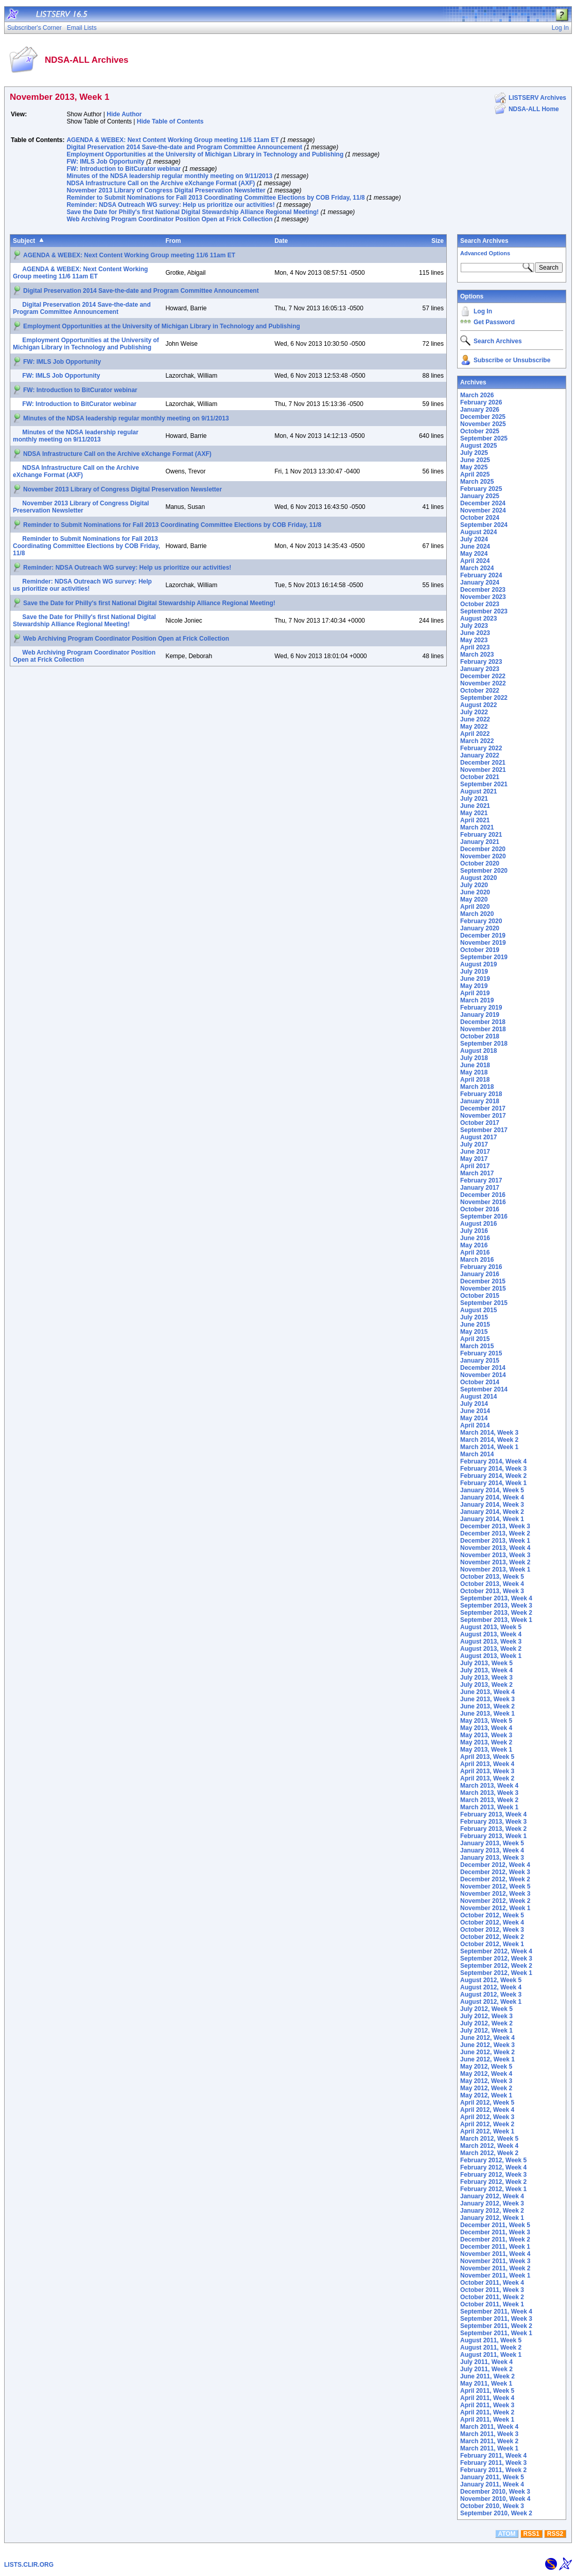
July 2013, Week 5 (486, 1663)
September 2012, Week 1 (496, 1973)
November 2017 (483, 1115)
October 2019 (479, 950)
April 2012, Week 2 (487, 2124)
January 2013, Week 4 (492, 1850)
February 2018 (481, 1094)
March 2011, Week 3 (489, 2434)
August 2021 (478, 791)
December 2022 (482, 676)
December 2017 (482, 1108)
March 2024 (477, 568)
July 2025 (474, 452)
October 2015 (479, 1295)
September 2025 (484, 438)
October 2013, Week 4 (492, 1583)
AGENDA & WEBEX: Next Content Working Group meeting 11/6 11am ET (172, 140)
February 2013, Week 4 (493, 1814)
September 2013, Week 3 (496, 1605)
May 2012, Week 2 (486, 2088)
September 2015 (484, 1303)
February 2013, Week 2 (493, 1828)
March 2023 (477, 654)
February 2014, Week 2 (493, 1475)
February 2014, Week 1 (493, 1483)
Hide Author (124, 114)
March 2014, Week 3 (489, 1432)
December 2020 (482, 849)
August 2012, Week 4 (490, 1987)
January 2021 (479, 841)
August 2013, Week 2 (490, 1648)
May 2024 (473, 553)
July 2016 (474, 1230)
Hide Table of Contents (170, 121)
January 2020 (479, 928)
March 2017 (477, 1173)
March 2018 (477, 1086)
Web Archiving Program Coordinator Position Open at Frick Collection (169, 219)
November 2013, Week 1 (495, 1569)
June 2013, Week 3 (487, 1699)
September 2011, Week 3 (496, 2318)
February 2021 (481, 834)
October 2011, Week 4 (492, 2282)
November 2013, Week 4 (495, 1547)
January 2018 (479, 1101)
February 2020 (481, 921)
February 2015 (481, 1353)
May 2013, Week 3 (486, 1735)
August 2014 (478, 1396)
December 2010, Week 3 (495, 2491)
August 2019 (478, 964)
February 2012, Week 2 (493, 2181)
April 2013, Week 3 (487, 1771)
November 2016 (483, 1202)
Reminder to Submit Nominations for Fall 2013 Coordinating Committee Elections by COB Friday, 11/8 (215, 197)
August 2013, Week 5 (490, 1627)
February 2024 (481, 575)
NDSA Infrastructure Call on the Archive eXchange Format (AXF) (160, 183)
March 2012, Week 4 (489, 2145)
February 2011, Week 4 (493, 2455)
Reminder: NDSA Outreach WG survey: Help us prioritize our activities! (170, 204)
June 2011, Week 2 (487, 2376)
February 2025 (481, 488)
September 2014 (484, 1389)
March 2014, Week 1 (489, 1447)
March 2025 (477, 481)
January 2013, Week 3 (492, 1857)
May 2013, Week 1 (486, 1749)
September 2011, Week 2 (496, 2326)
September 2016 (484, 1216)
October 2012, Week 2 (492, 1936)
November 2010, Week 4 (495, 2498)
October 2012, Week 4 (492, 1922)
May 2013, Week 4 (486, 1728)
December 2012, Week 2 (495, 1879)
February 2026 (481, 402)
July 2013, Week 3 (486, 1677)
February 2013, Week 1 (493, 1836)
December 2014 (482, 1367)
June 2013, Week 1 (487, 1713)
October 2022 (479, 690)
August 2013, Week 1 (490, 1656)
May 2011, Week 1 (486, 2383)
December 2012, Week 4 (495, 1864)
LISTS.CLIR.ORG (29, 2564)
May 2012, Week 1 (486, 2095)
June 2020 (475, 892)
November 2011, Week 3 (495, 2261)
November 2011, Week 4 (495, 2253)
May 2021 (473, 813)
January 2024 (479, 582)
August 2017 (478, 1137)
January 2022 (479, 755)
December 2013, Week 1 (495, 1540)
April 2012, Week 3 (487, 2117)
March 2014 (477, 1454)
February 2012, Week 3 (493, 2174)
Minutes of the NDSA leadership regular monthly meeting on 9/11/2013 (169, 176)
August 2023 (478, 618)
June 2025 (475, 460)
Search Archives (484, 240)
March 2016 (477, 1259)
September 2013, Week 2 (496, 1612)
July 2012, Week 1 (486, 2030)
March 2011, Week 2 (489, 2441)
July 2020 (474, 885)
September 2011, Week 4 (496, 2311)
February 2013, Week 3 (493, 1821)
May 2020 (473, 899)
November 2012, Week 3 (495, 1893)
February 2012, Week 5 (493, 2160)
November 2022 (483, 683)
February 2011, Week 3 (493, 2462)
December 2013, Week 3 (495, 1526)
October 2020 (479, 863)
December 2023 (482, 589)
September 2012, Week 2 (496, 1965)
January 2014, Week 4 (492, 1497)
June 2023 (475, 633)
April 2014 (475, 1425)
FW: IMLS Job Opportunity (105, 161)
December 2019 (482, 935)
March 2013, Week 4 (489, 1785)
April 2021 (475, 820)
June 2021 (475, 805)
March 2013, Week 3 (489, 1792)
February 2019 (481, 1007)
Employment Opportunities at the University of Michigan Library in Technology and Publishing (204, 154)
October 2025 (479, 431)
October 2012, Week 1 (492, 1944)
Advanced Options (485, 253)
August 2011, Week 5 (490, 2340)
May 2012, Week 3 (486, 2081)
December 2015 (482, 1281)
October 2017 (479, 1122)
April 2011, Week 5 (487, 2390)
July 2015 (474, 1317)
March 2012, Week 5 (489, 2138)
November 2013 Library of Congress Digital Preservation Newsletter (165, 190)
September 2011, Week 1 (496, 2333)
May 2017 (473, 1158)
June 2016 (475, 1238)
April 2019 (475, 993)
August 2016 (478, 1223)
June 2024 (475, 546)
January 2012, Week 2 (492, 2210)
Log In (483, 311)
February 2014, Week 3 (493, 1468)
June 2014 (475, 1411)
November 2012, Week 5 (495, 1886)
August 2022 (478, 705)
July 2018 (474, 1058)
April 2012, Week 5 (487, 2102)
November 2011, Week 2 (495, 2268)
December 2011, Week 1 (495, 2246)
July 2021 (474, 798)
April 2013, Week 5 (487, 1756)
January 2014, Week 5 (492, 1490)
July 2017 (474, 1144)
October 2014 (479, 1382)
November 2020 (483, 856)
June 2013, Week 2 (487, 1706)
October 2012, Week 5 (492, 1915)
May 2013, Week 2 (486, 1742)
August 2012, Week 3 (490, 1994)
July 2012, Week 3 (486, 2016)
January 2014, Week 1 (492, 1519)
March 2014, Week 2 (489, 1439)
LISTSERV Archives (537, 97)
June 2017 (475, 1151)
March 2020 (477, 914)
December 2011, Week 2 (495, 2239)
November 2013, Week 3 (495, 1555)
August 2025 (478, 445)
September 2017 (484, 1130)
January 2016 (479, 1274)
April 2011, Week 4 (487, 2398)
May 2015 (473, 1331)
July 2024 (474, 539)
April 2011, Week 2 (487, 2412)
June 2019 (475, 978)
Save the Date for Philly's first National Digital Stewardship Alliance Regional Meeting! (192, 212)
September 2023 (484, 611)
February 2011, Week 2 (493, 2470)
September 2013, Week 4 (496, 1598)
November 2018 (483, 1029)
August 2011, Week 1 (490, 2354)
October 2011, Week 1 (492, 2304)
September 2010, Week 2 (496, 2513)
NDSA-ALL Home (534, 109)
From (173, 240)
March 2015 (477, 1346)
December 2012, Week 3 (495, 1872)
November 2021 (483, 769)
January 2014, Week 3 (492, 1504)
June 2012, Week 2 (487, 2052)
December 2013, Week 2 (495, 1533)
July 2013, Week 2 (486, 1684)
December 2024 (482, 503)
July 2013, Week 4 (486, 1670)
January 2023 (479, 669)
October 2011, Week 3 (492, 2289)
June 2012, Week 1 (487, 2059)
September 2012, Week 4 (496, 1951)
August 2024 (478, 532)
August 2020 (478, 877)
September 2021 (484, 784)
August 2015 (478, 1310)
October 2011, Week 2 (492, 2297)
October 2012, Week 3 (492, 1929)
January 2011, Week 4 (492, 2484)
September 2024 (484, 524)
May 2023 (473, 640)
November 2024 (483, 510)
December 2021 (482, 762)
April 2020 (475, 906)
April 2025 (475, 474)
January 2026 (479, 409)
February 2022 (481, 748)
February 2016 (481, 1267)
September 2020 (484, 870)
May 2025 (473, 467)
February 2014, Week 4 (493, 1461)
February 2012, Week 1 (493, 2189)
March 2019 (477, 1000)
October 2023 (479, 604)
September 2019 (484, 957)
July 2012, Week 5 (486, 2009)
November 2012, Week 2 (495, 1900)
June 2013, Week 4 (487, 1692)
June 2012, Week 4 (487, 2037)
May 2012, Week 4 (486, 2073)
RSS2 (555, 2533)
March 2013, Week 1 (489, 1807)
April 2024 (475, 560)
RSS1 (531, 2533)
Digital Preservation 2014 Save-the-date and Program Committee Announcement (184, 147)
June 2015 (475, 1324)
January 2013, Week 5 (492, 1843)
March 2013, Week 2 (489, 1800)
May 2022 (473, 726)
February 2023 (481, 661)
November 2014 (483, 1375)
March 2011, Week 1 (489, 2448)
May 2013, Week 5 (486, 1720)
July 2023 (474, 625)
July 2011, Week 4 (486, 2362)
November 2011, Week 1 (495, 2275)
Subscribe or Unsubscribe (512, 360)
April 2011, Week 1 (487, 2419)
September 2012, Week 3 (496, 1958)
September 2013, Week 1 (496, 1620)
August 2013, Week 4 (490, 1634)
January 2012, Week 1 (492, 2217)
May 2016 (473, 1245)
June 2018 (475, 1065)
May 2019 (473, 986)
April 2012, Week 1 (487, 2131)
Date (281, 240)
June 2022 (475, 719)
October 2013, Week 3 (492, 1591)
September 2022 (484, 697)
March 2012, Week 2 (489, 2153)
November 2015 (483, 1288)
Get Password (494, 322)
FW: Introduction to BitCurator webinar (123, 168)
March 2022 (477, 741)
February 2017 (481, 1180)
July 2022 (474, 712)
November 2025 (483, 424)
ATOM (506, 2533)
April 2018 (475, 1079)
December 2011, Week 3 (495, 2232)
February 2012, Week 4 (493, 2167)
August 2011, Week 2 (490, 2347)
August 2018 (478, 1050)
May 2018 (473, 1072)
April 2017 (475, 1166)
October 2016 (479, 1209)
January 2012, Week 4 (492, 2196)
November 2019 (483, 942)
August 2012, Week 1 (490, 2001)
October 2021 (479, 777)
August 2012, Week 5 (490, 1980)
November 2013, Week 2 (495, 1562)
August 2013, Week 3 (490, 1641)
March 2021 (477, 827)
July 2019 (474, 971)
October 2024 (479, 517)
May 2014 (473, 1418)
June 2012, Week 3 (487, 2045)
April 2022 (475, 733)
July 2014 (474, 1403)
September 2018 (484, 1043)
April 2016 (475, 1252)
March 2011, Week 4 (489, 2426)
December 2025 (482, 416)
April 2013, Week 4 (487, 1764)
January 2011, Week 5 (492, 2477)
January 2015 (479, 1360)
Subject (24, 240)
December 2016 (482, 1194)
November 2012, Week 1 (495, 1908)
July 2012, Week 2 (486, 2023)
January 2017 (479, 1187)
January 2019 (479, 1014)
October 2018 (479, 1036)
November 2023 (483, 597)
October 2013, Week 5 (492, 1576)
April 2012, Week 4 (487, 2109)
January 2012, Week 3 (492, 2203)
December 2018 (482, 1022)
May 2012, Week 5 (486, 2066)
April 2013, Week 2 (487, 1778)
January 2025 (479, 496)
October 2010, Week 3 (492, 2506)
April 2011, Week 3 (487, 2405)
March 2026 (477, 395)
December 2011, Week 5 (495, 2225)
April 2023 (475, 647)
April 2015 (475, 1339)
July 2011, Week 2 (486, 2369)
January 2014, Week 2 (492, 1511)
